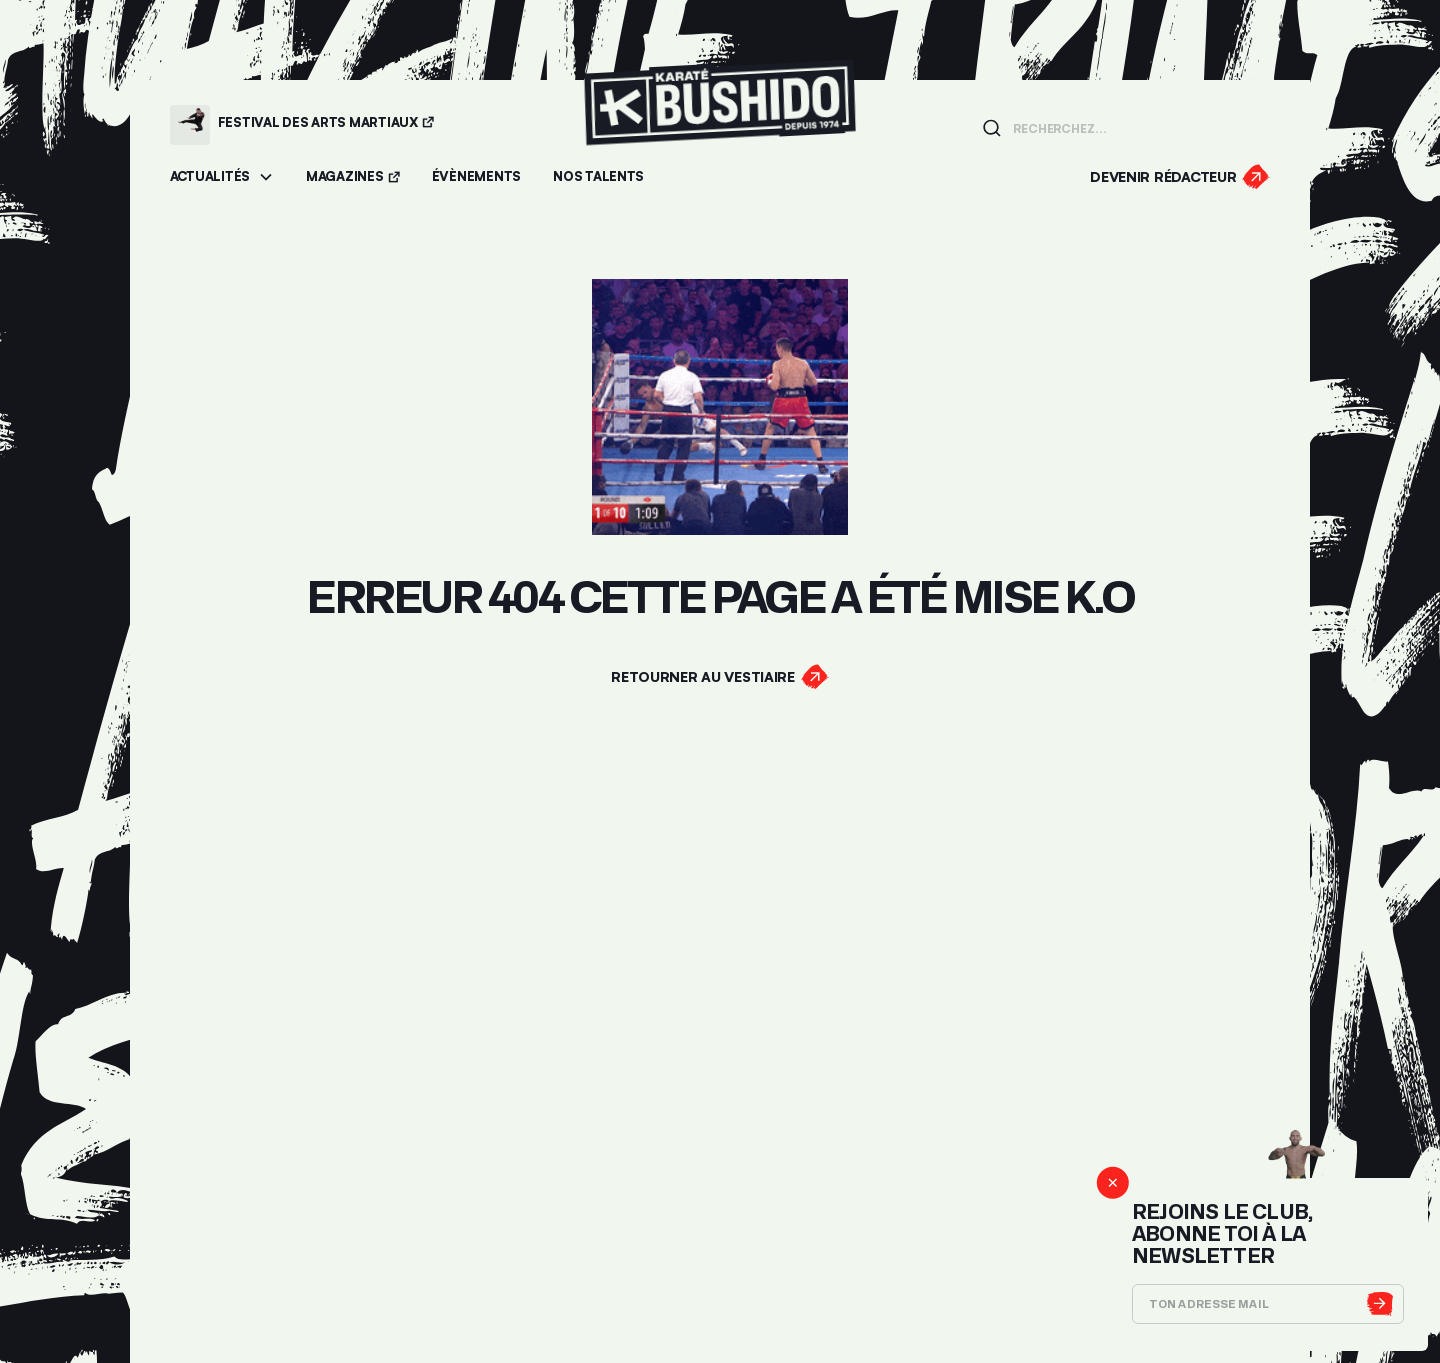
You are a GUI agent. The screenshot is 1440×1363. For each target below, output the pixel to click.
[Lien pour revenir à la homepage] (720, 124)
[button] (222, 177)
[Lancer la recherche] (991, 128)
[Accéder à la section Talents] (598, 177)
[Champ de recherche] (1135, 127)
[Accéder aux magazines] (353, 177)
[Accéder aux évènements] (476, 177)
